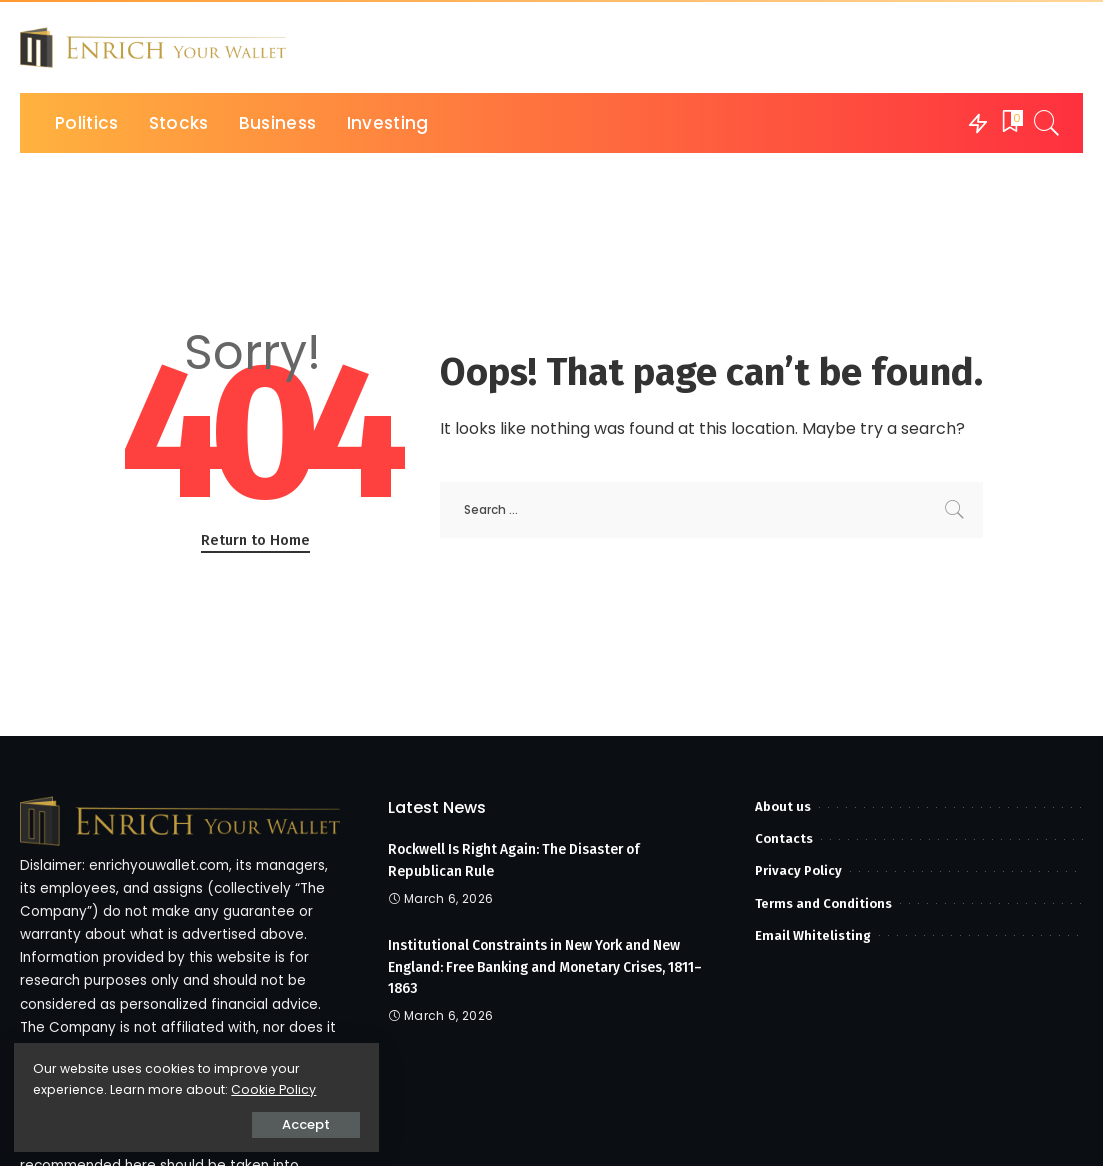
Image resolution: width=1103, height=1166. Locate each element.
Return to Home (255, 540)
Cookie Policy (77, 1087)
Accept (241, 1122)
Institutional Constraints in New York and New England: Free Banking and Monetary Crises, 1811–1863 (551, 964)
